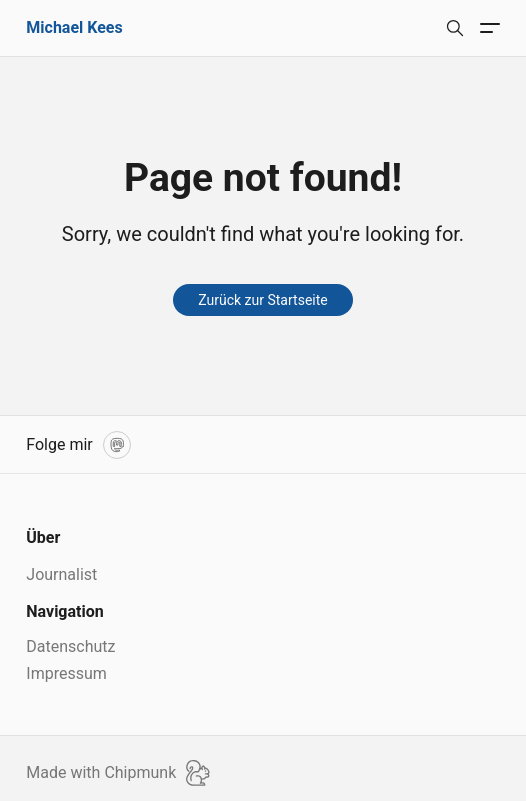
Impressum (66, 673)
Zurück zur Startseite (262, 300)
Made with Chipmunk (118, 773)
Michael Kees (74, 27)
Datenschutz (70, 646)
